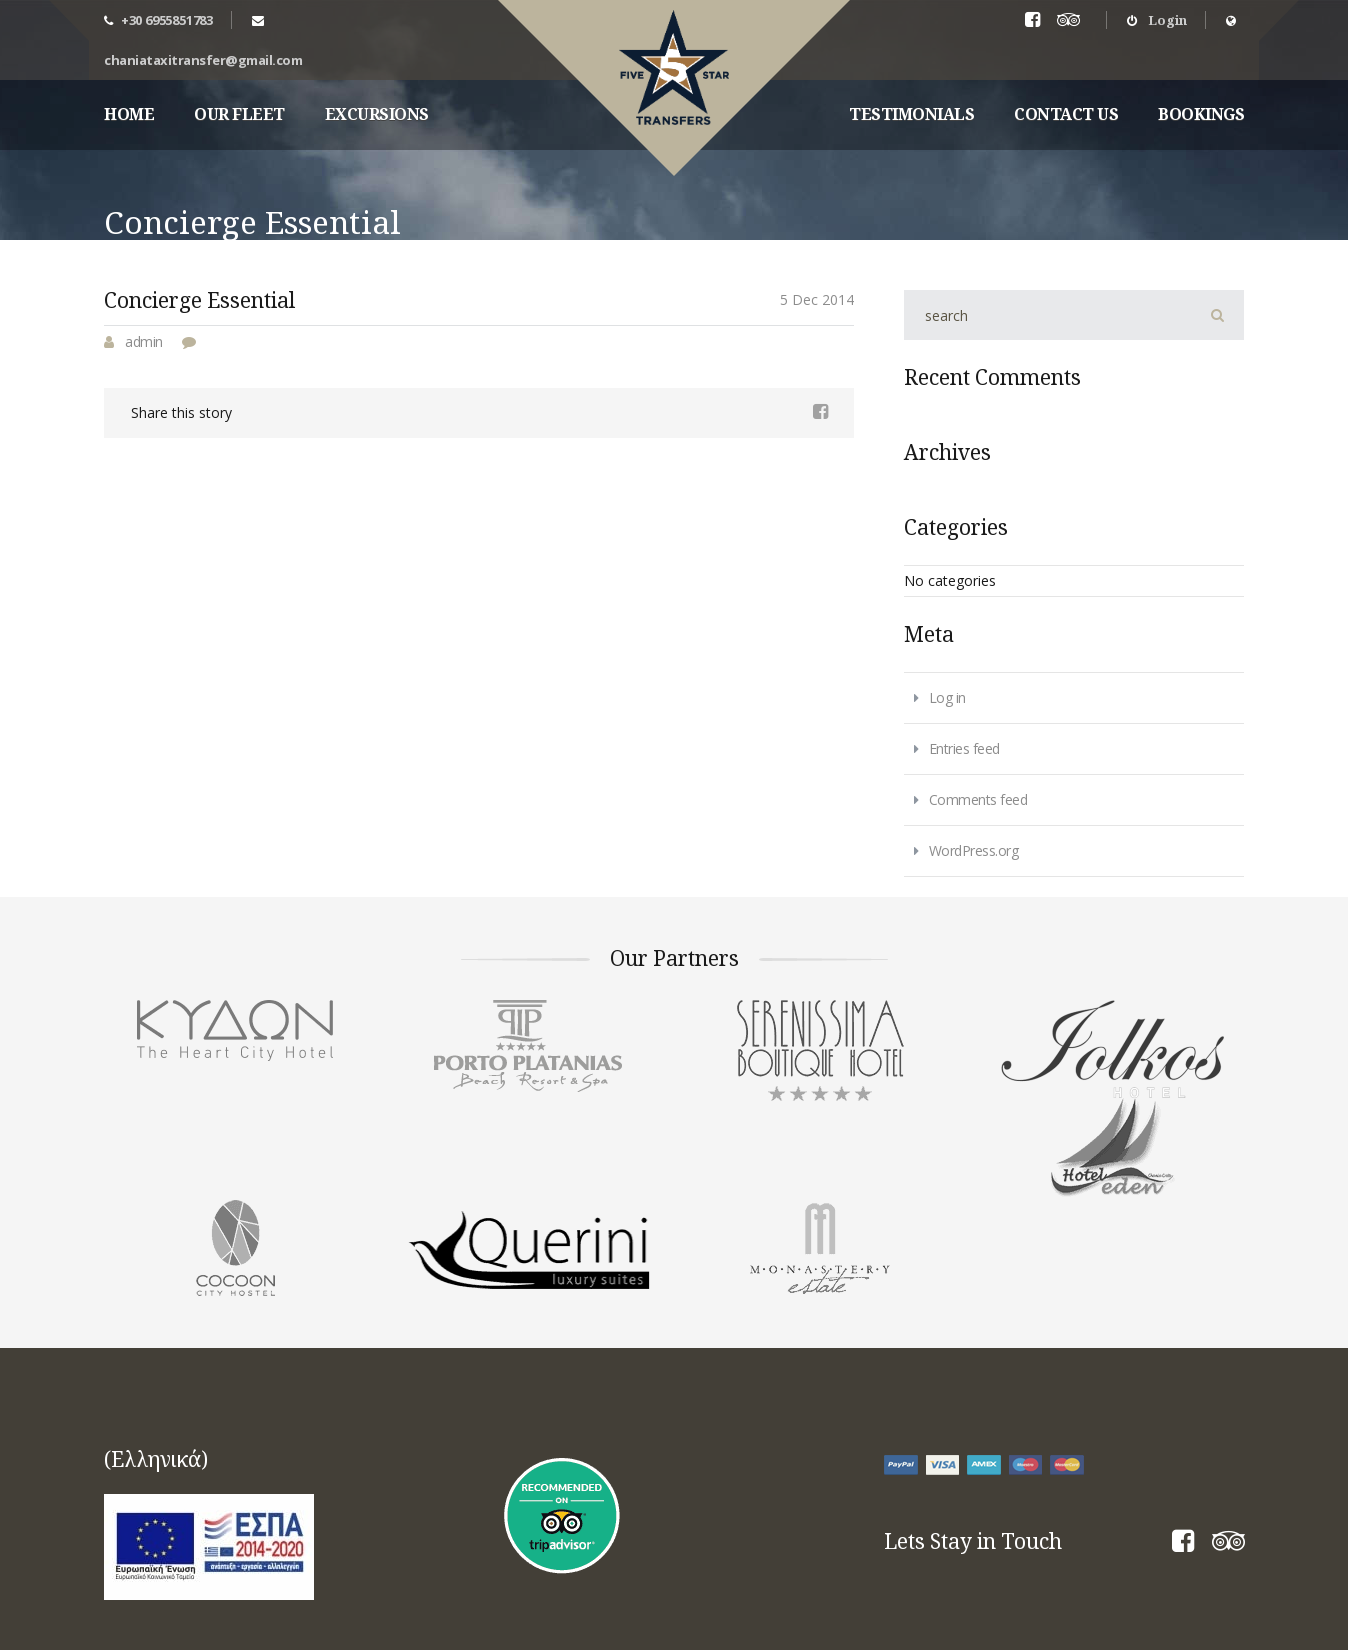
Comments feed (978, 799)
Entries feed (964, 748)
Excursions (377, 114)
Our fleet (239, 114)
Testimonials (911, 114)
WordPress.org (974, 850)
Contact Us (1066, 114)
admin (144, 341)
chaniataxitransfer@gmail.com (203, 60)
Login (1157, 20)
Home (129, 114)
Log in (947, 697)
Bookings (1201, 114)
